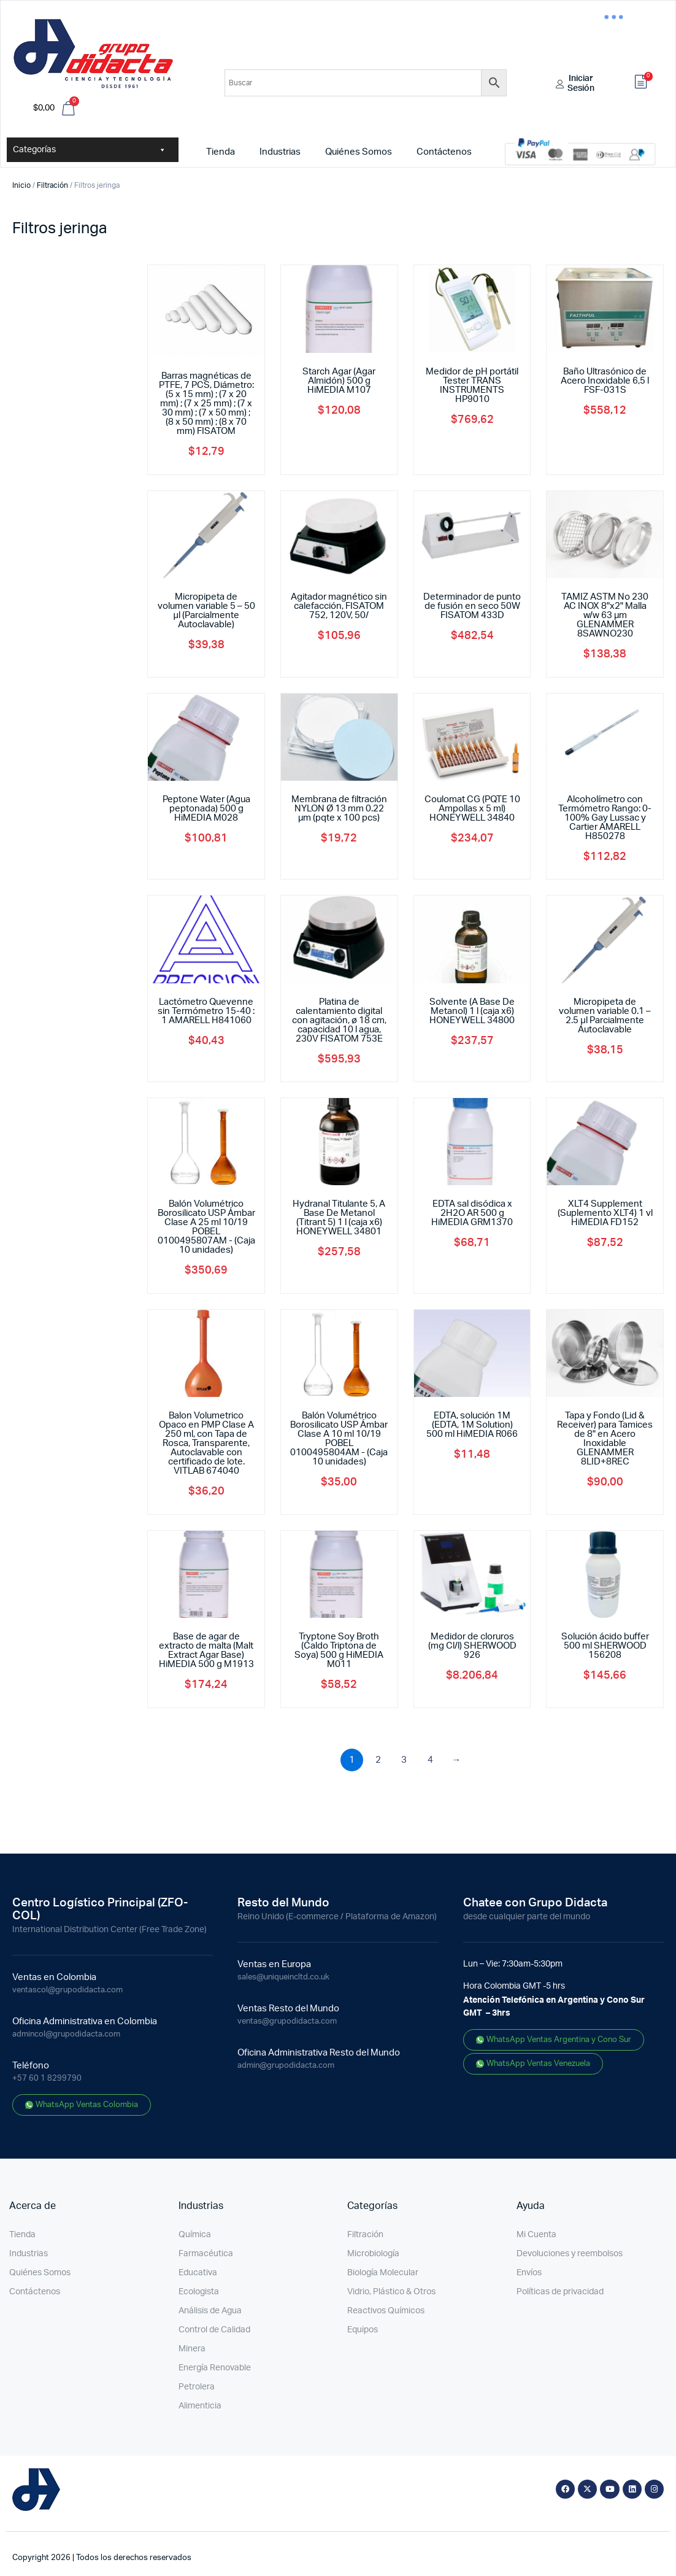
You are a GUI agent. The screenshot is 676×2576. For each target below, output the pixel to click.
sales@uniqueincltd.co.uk (283, 1977)
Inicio (21, 185)
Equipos (362, 2330)
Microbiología (373, 2253)
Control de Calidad (214, 2330)
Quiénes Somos (358, 152)
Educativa (198, 2273)
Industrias (280, 152)
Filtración (52, 185)
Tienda (220, 152)
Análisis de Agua (210, 2311)
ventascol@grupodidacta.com (67, 1990)
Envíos (529, 2273)
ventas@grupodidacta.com (287, 2021)
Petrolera (197, 2387)
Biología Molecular (382, 2273)
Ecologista (199, 2292)
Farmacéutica (206, 2253)
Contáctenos (444, 152)
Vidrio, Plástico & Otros (391, 2292)
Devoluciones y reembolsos (570, 2253)
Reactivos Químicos (385, 2311)
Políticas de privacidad (560, 2292)
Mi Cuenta (536, 2234)
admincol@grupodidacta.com (66, 2034)
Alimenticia (200, 2406)
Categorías (89, 149)
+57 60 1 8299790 (47, 2079)
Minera (192, 2349)
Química (195, 2234)
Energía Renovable (215, 2368)
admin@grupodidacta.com (285, 2066)
